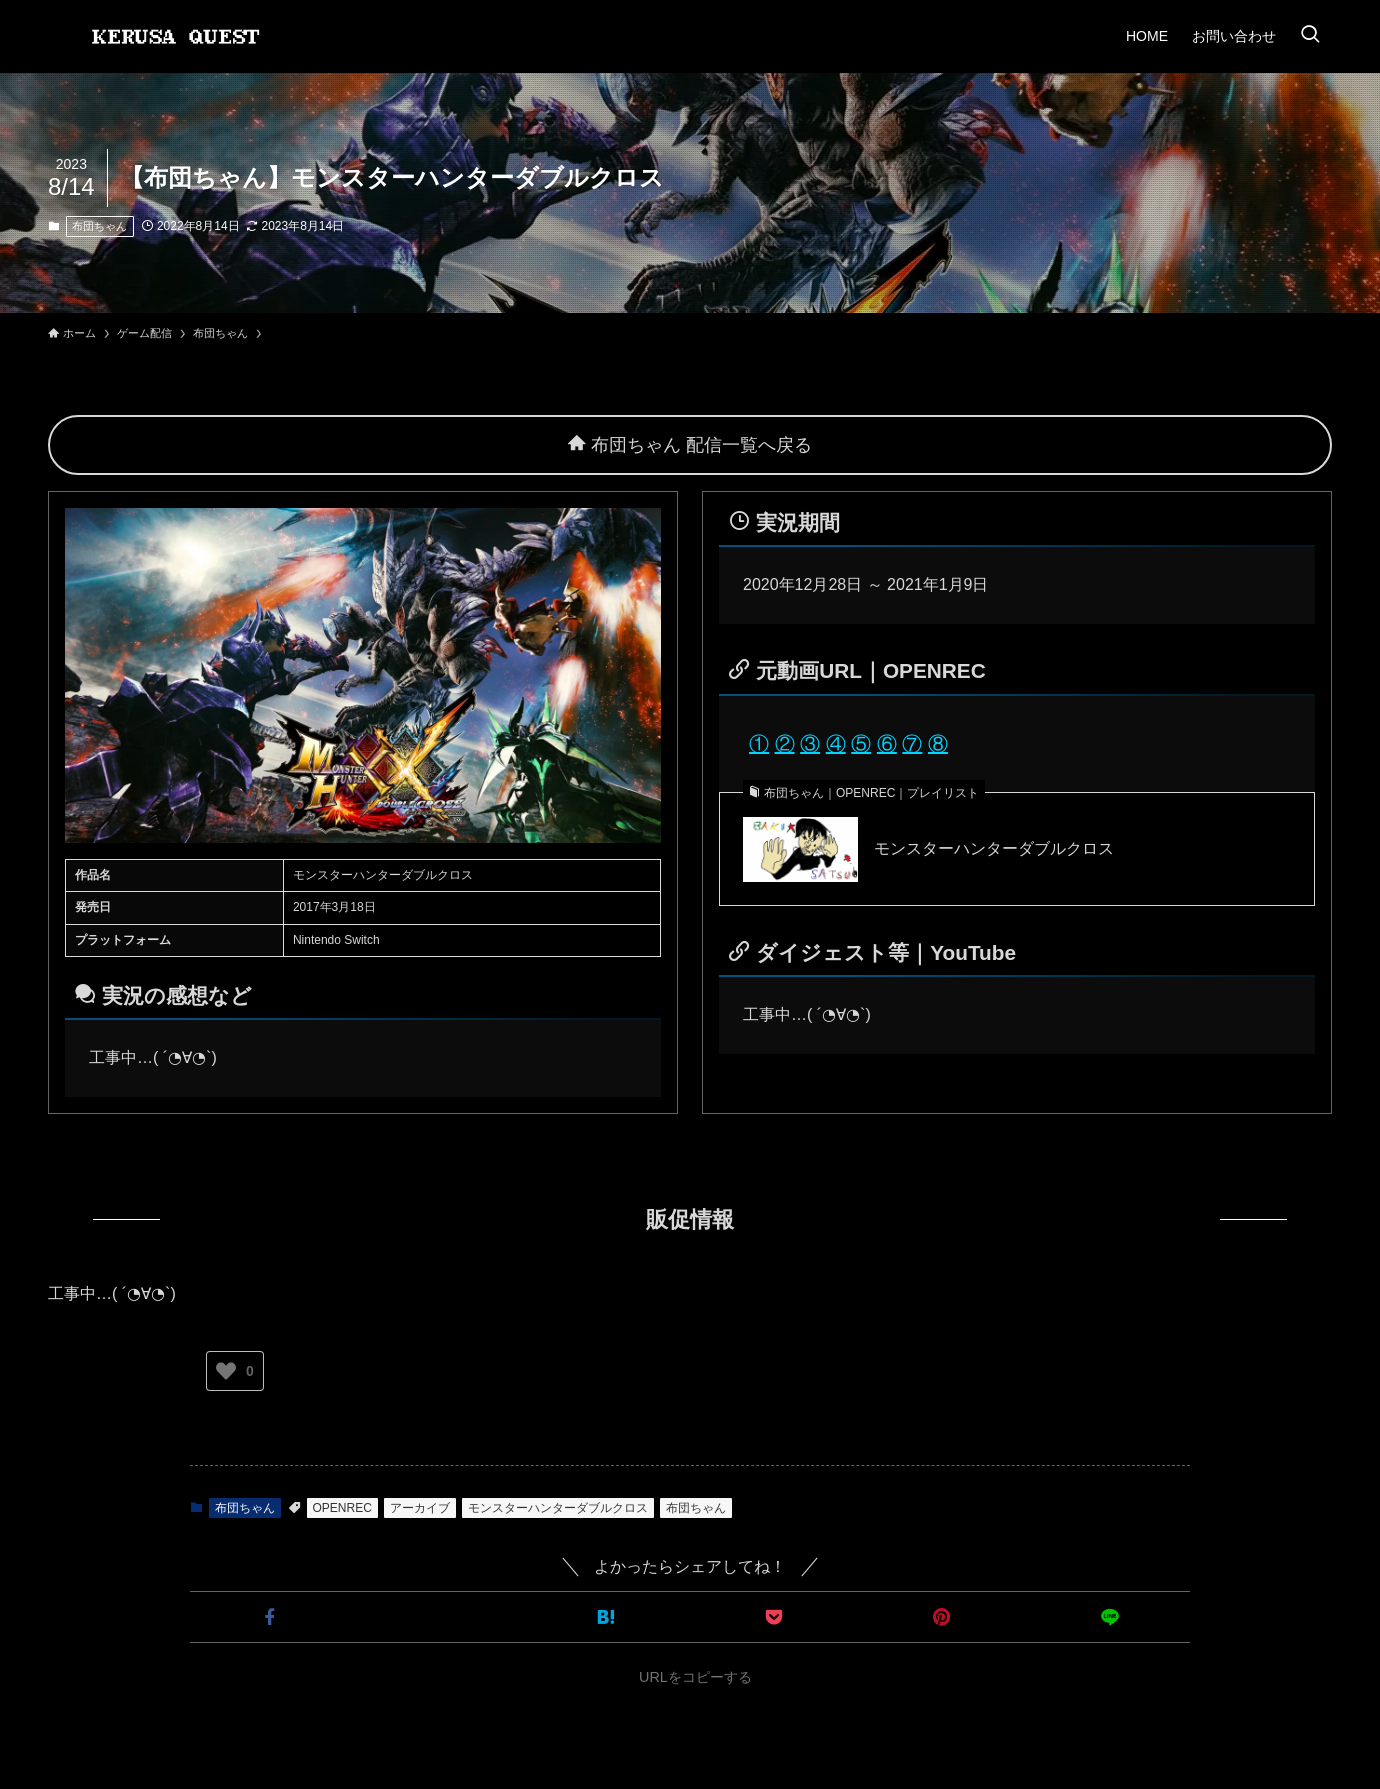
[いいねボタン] (226, 1371)
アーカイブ (420, 1508)
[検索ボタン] (1310, 36)
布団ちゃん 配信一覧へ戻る (690, 445)
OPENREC (342, 1508)
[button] (270, 1617)
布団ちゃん (99, 226)
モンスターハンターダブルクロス (994, 848)
